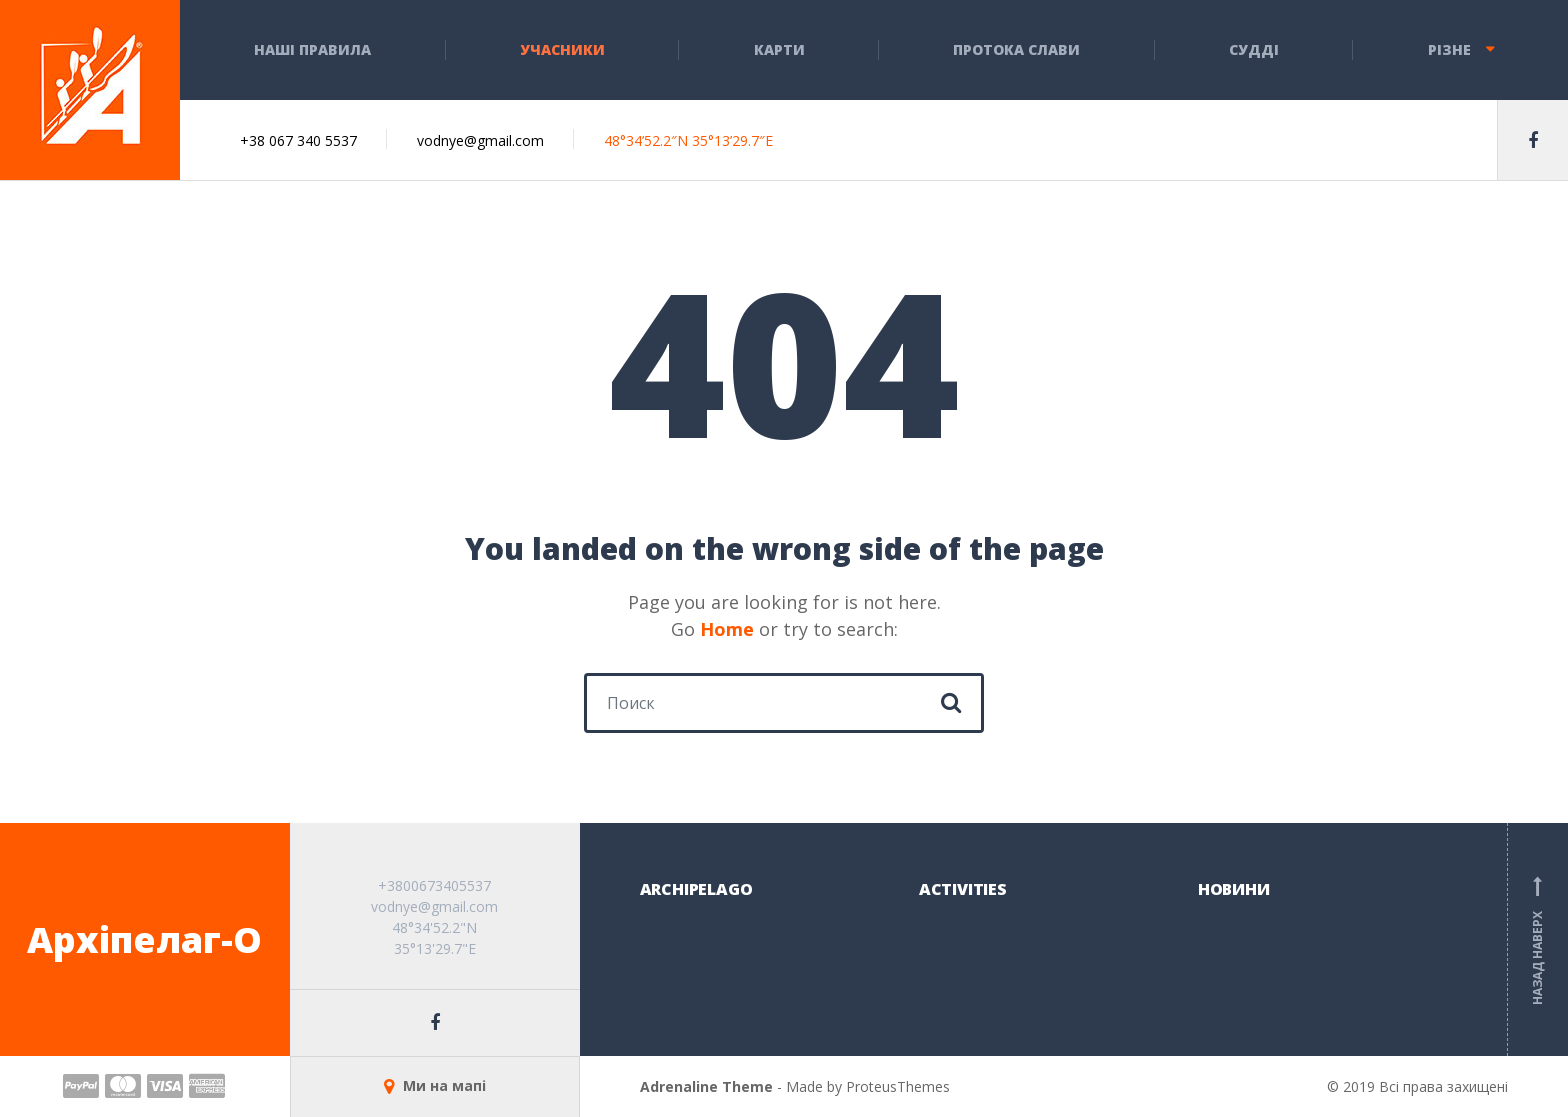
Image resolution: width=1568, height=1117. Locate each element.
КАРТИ (779, 49)
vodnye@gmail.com (480, 140)
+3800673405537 (434, 885)
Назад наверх (1538, 940)
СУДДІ (1254, 49)
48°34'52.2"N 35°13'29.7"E (434, 938)
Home (727, 629)
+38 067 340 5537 (298, 140)
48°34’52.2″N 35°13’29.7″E (688, 140)
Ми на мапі (435, 1085)
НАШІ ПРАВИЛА (312, 49)
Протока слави (1016, 49)
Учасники (562, 49)
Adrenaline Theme (706, 1086)
